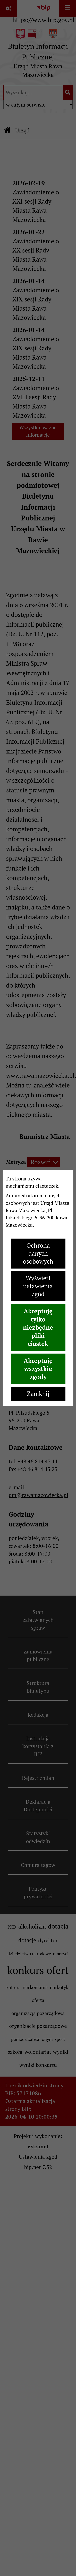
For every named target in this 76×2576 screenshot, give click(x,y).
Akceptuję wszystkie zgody (38, 1369)
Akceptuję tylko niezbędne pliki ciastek (38, 1327)
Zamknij (38, 1394)
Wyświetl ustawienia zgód (38, 1286)
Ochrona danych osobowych (38, 1253)
